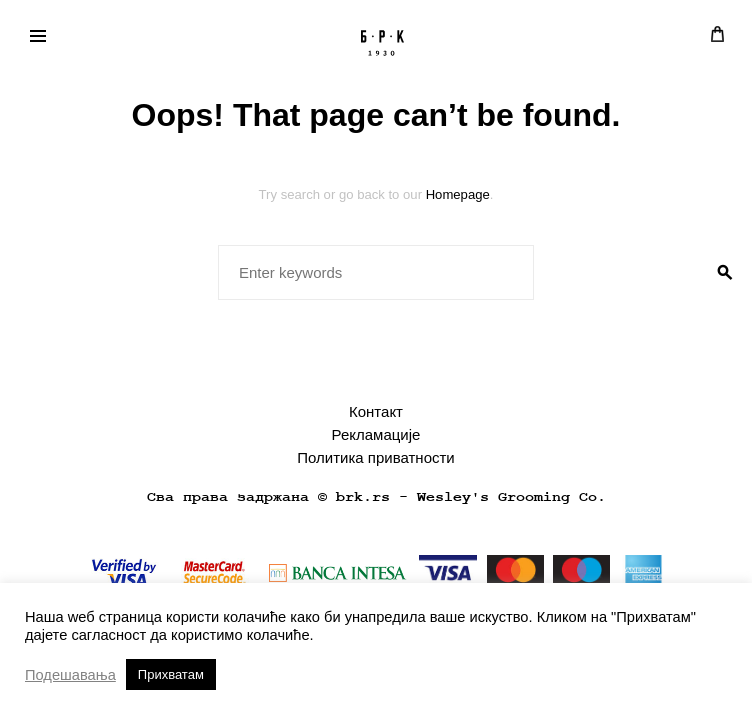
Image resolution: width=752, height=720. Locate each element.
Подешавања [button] (70, 675)
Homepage (458, 194)
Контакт (376, 411)
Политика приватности (375, 457)
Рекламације (376, 434)
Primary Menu (32, 38)
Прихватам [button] (171, 674)
